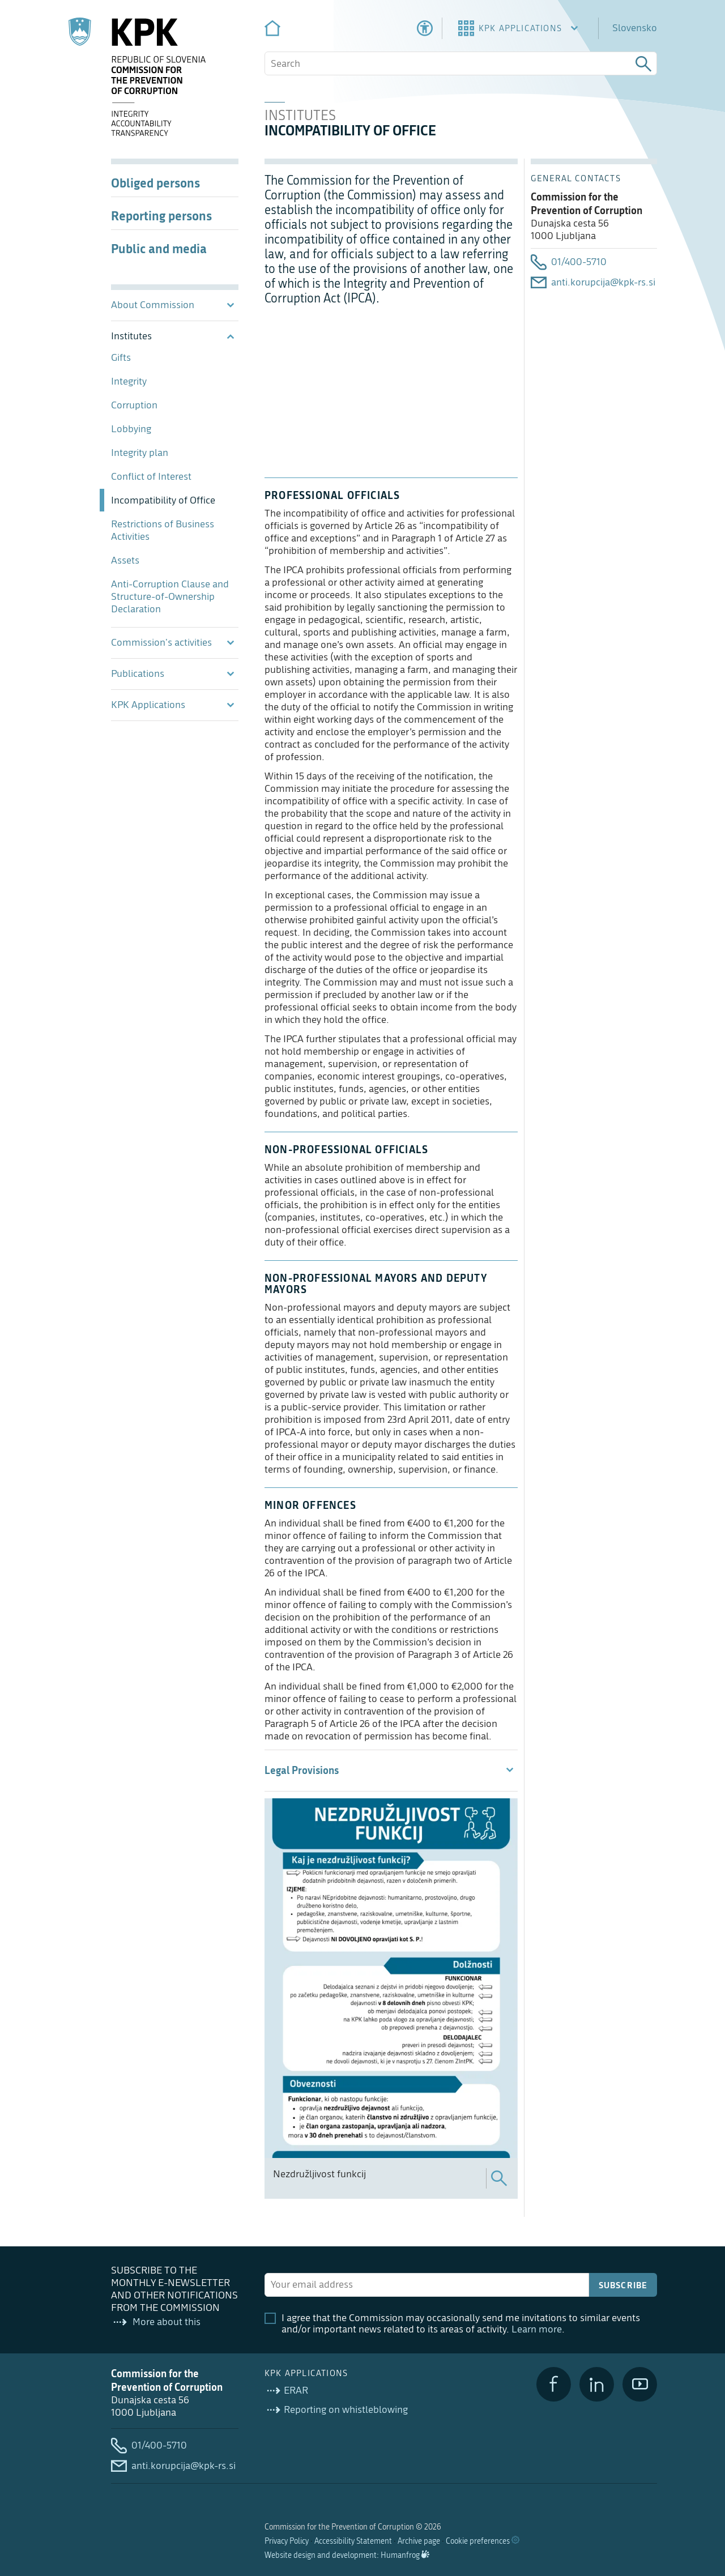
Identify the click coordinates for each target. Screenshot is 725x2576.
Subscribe (623, 2285)
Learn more (536, 2329)
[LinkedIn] (596, 2384)
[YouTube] (639, 2384)
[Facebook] (553, 2384)
